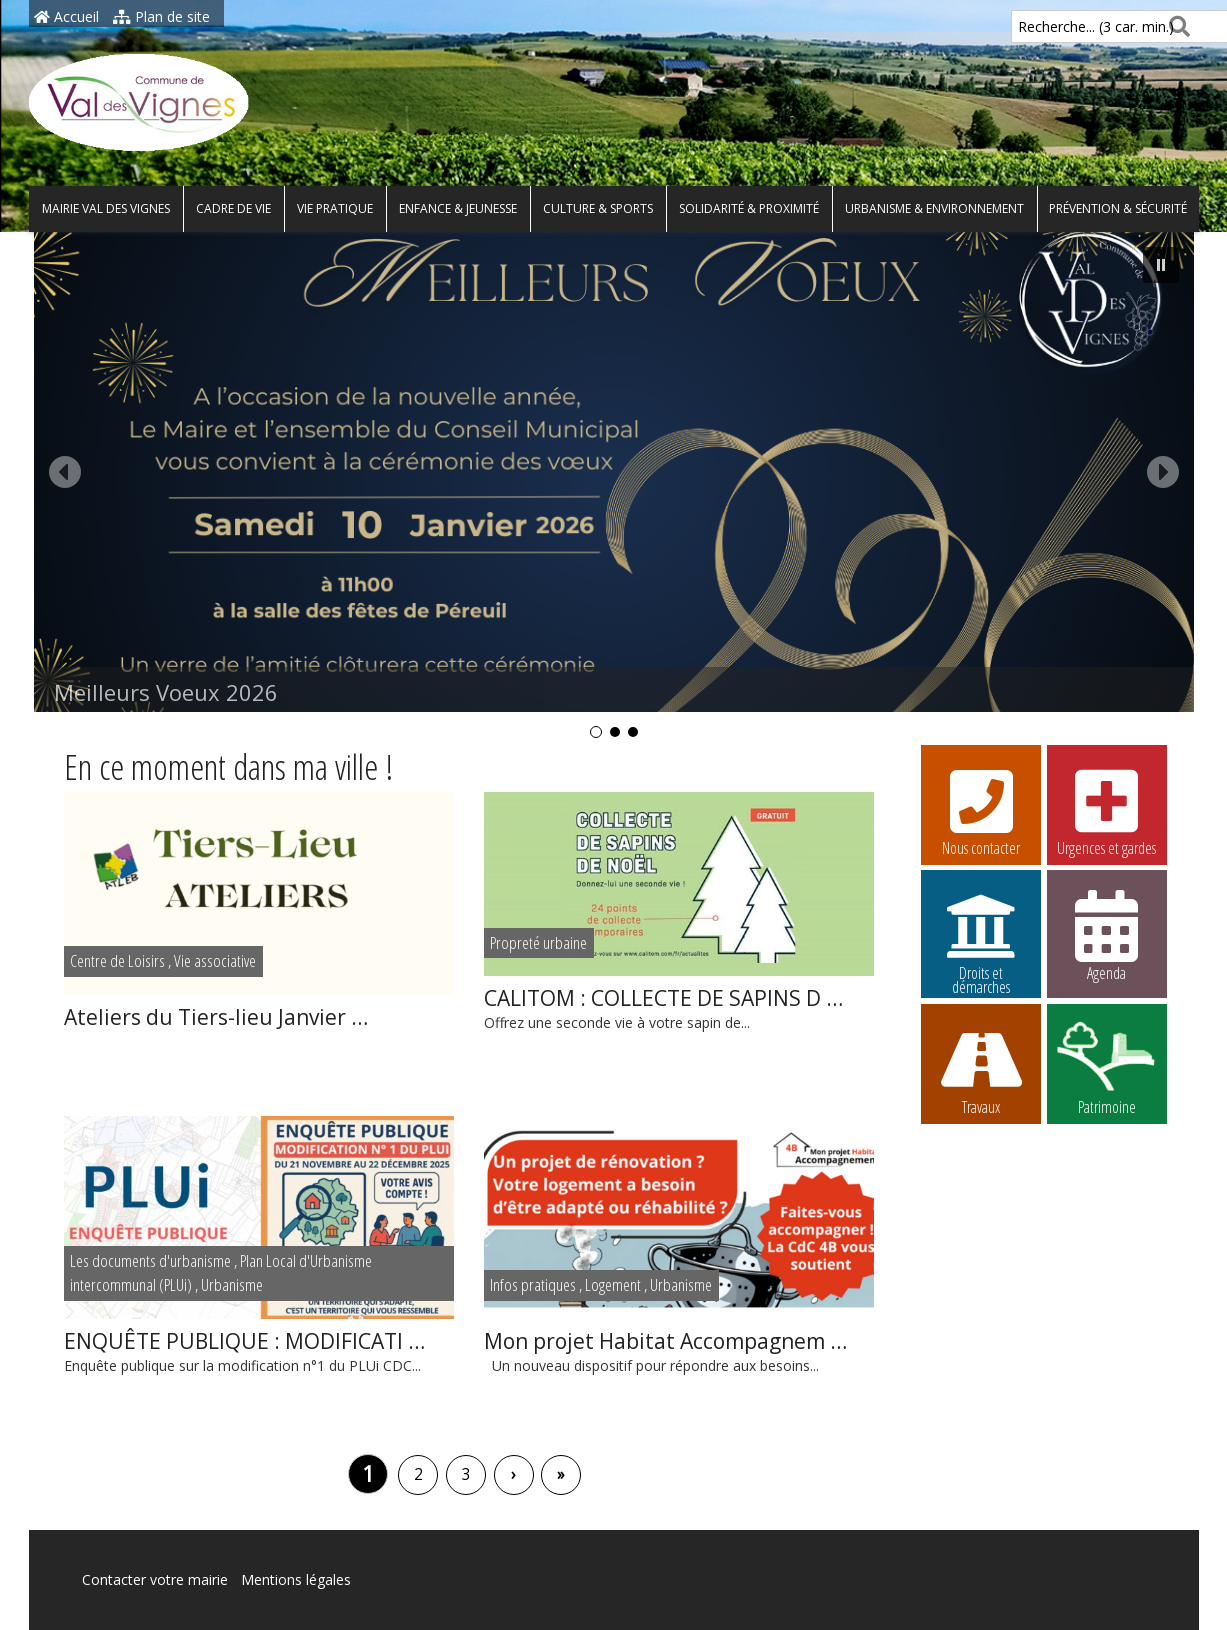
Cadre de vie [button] (233, 208)
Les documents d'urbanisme (150, 1260)
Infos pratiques (533, 1284)
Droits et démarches (981, 938)
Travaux (981, 1069)
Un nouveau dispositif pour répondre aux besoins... (679, 1350)
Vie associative (215, 960)
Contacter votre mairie (155, 1579)
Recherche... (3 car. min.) (1062, 26)
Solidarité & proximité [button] (749, 208)
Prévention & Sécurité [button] (1118, 208)
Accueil (66, 16)
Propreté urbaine (538, 942)
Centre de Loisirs (117, 960)
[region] (614, 487)
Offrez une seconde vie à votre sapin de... (679, 1007)
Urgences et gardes (1107, 810)
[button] (614, 472)
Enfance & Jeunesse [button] (458, 208)
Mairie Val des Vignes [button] (106, 208)
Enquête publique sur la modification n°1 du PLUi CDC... (259, 1350)
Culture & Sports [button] (598, 208)
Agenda (1107, 935)
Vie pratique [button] (335, 208)
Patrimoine (1107, 1069)
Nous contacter (981, 810)
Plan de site (161, 16)
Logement (613, 1284)
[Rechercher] (1175, 26)
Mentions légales (296, 1579)
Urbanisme (232, 1284)
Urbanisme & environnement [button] (934, 208)
